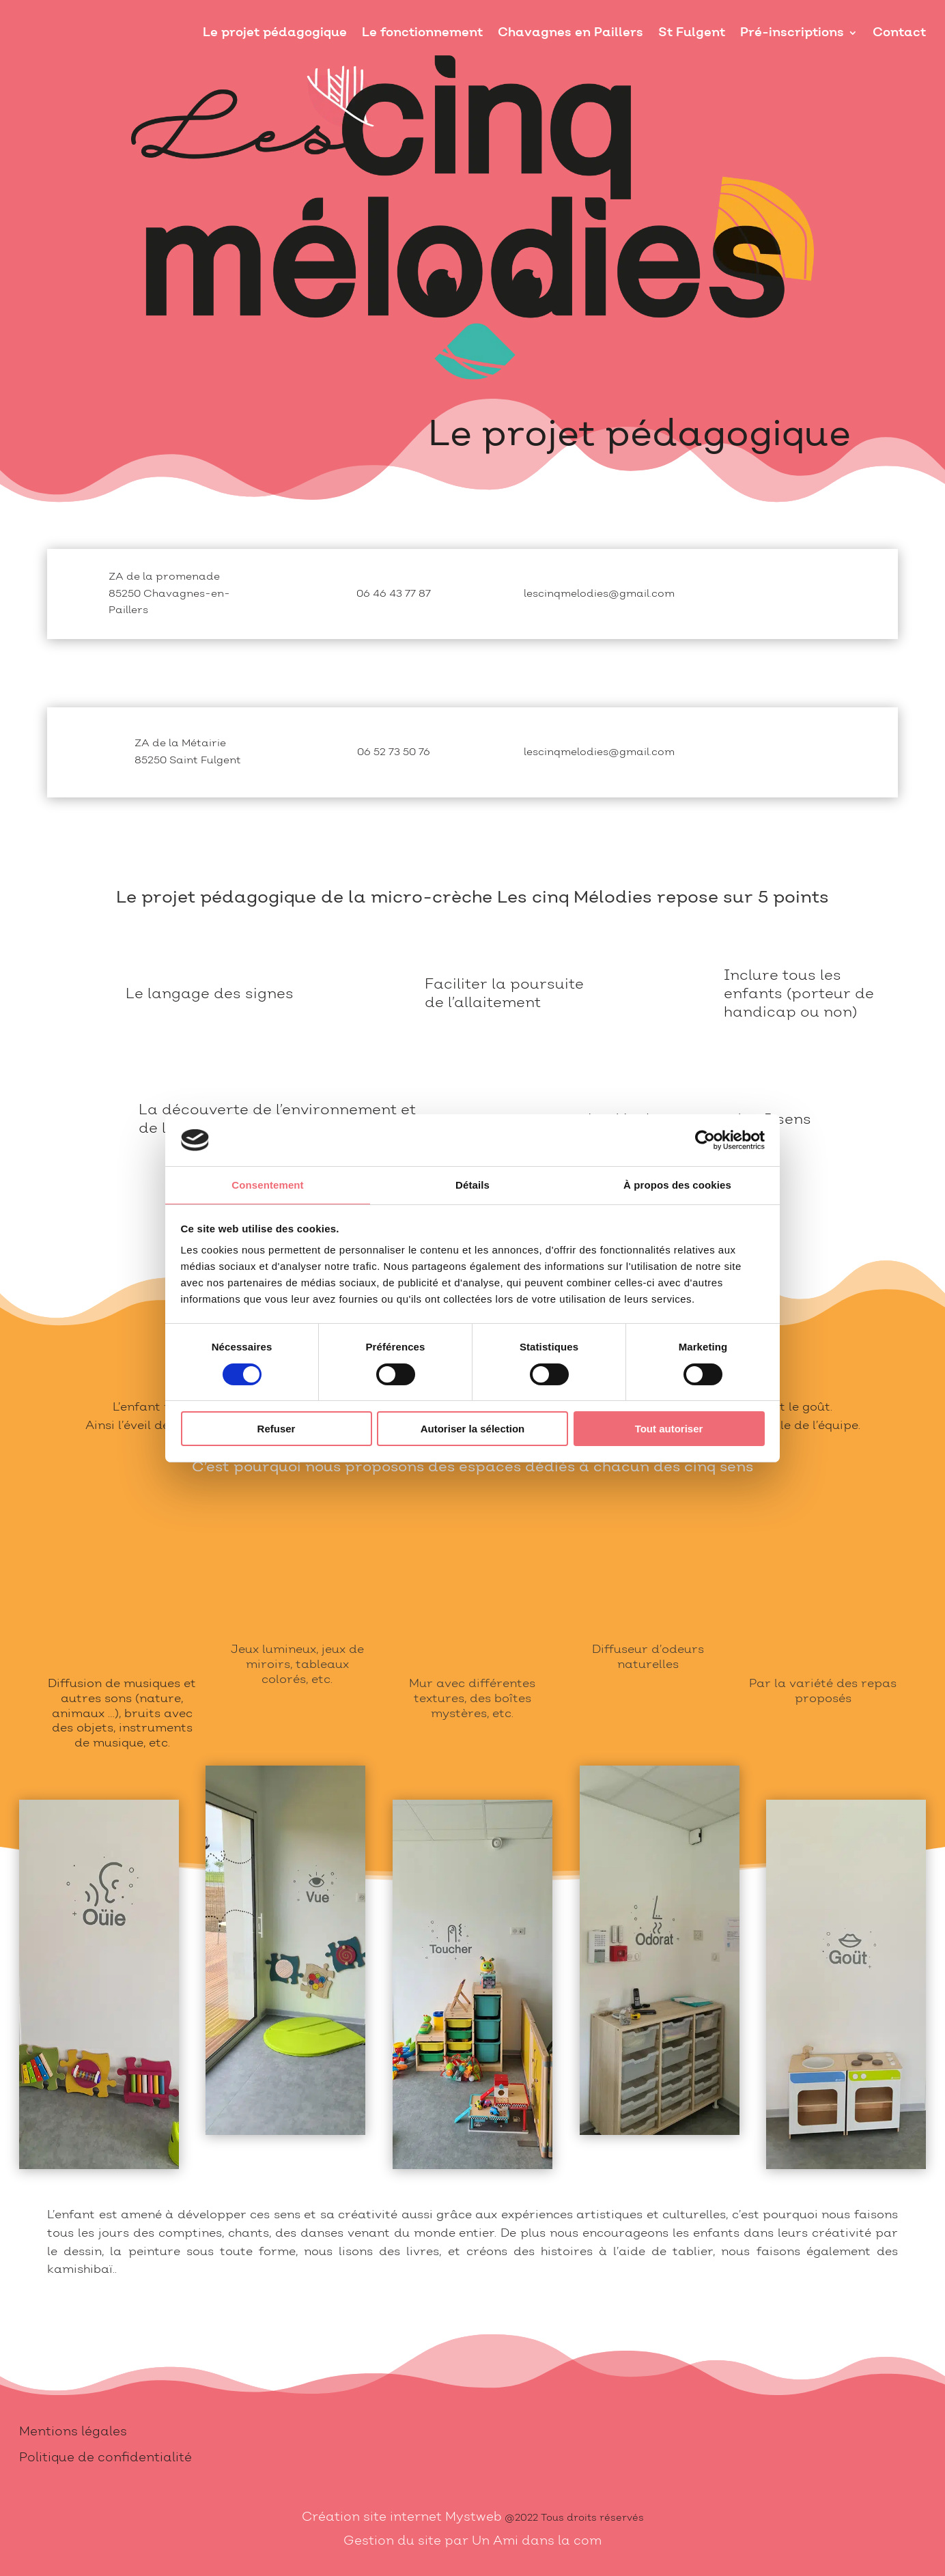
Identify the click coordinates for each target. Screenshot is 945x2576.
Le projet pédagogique (275, 32)
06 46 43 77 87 (393, 593)
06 (393, 752)
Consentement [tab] (267, 1185)
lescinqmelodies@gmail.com (599, 593)
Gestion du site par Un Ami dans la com (472, 2540)
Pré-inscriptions (792, 32)
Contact (899, 32)
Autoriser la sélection (473, 1428)
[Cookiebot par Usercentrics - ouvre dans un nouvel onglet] (705, 1140)
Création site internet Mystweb (402, 2516)
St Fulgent (691, 32)
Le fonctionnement (422, 32)
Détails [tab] (472, 1185)
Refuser (276, 1428)
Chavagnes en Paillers (570, 32)
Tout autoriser (669, 1428)
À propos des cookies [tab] (677, 1185)
